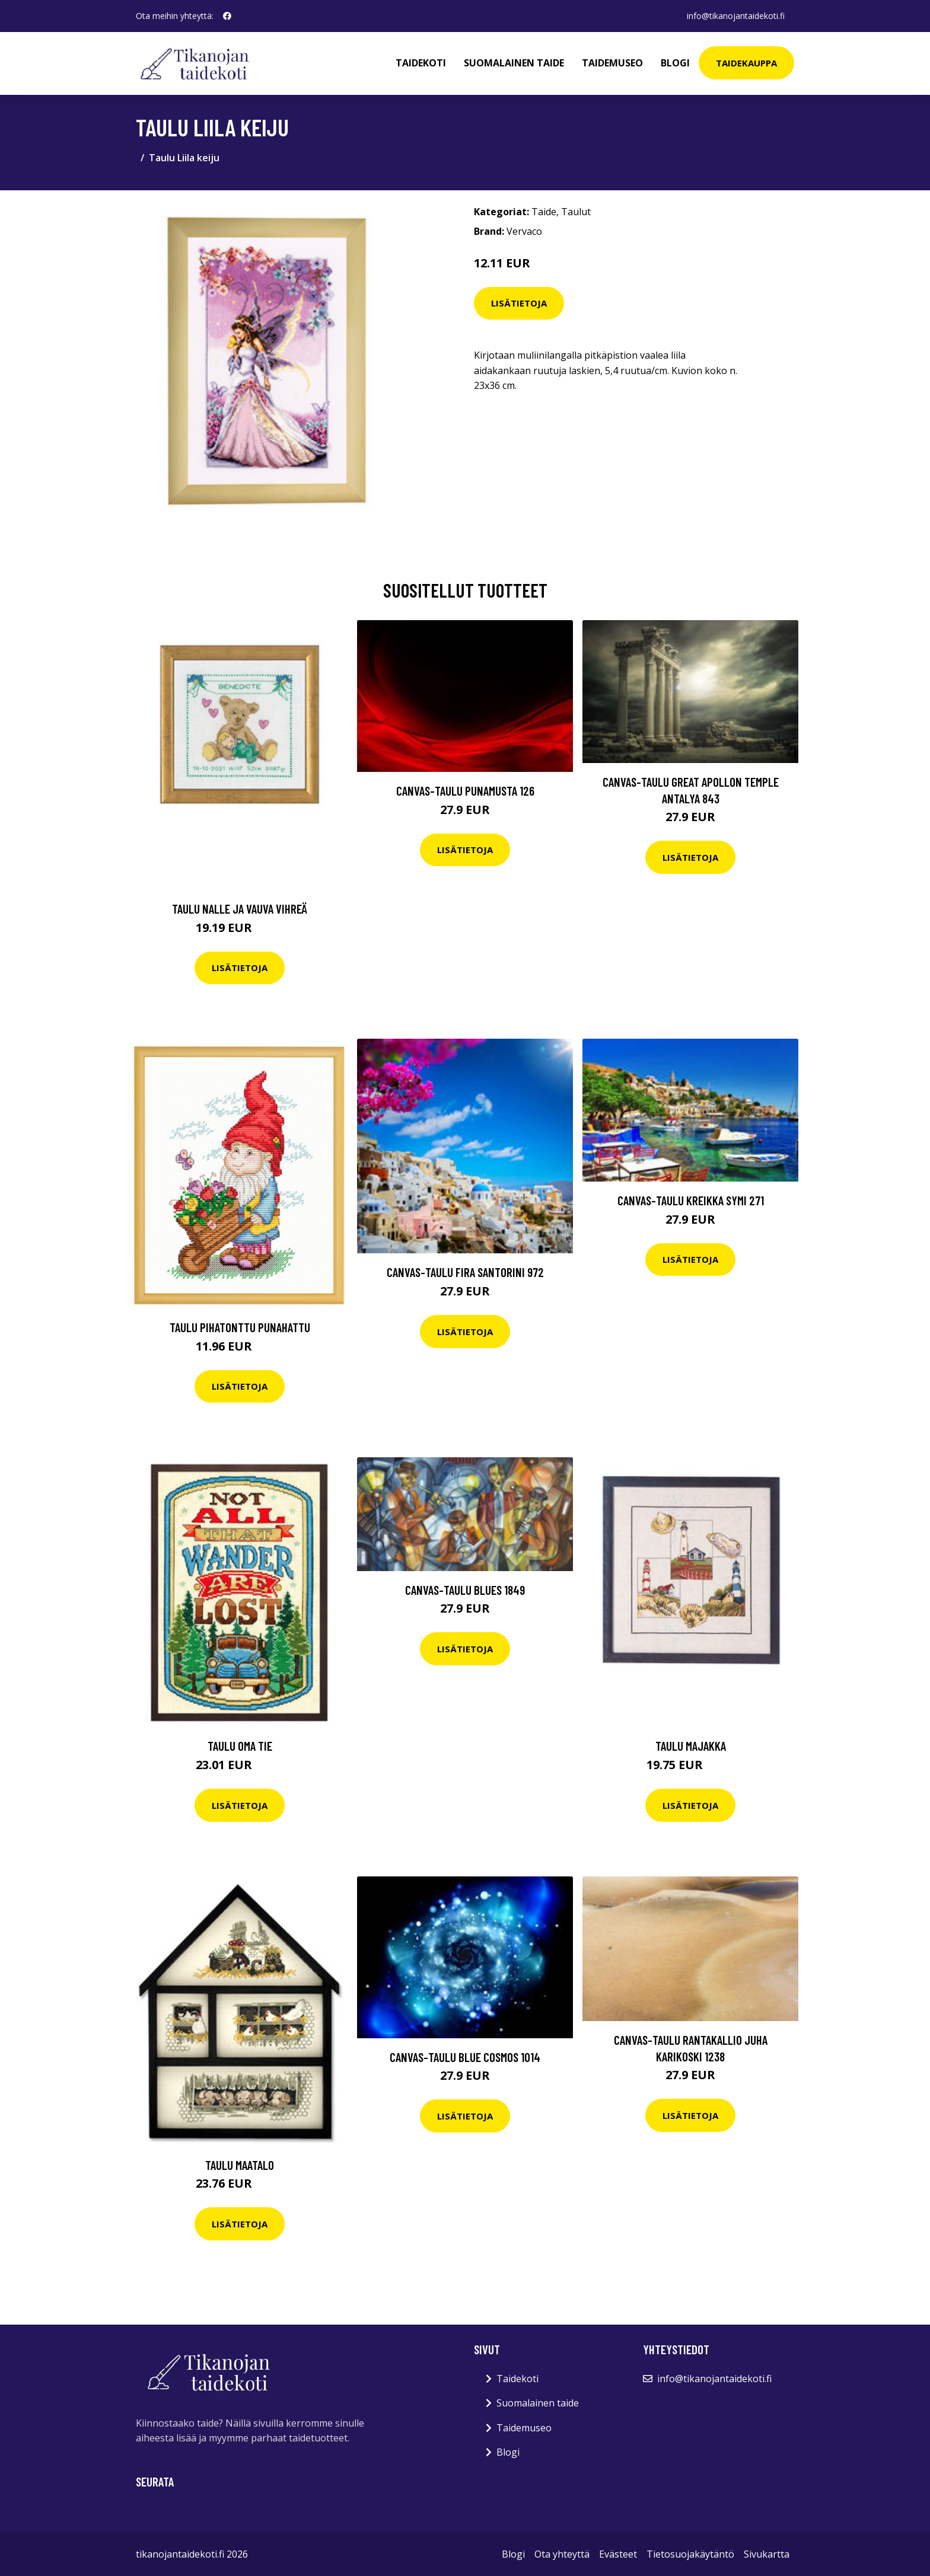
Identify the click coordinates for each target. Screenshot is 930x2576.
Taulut (576, 211)
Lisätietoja (519, 303)
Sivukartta (766, 2554)
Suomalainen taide (514, 62)
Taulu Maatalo (239, 2164)
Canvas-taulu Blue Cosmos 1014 (465, 2057)
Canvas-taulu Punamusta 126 (465, 790)
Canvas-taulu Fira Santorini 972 (465, 1272)
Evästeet (618, 2554)
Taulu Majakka (690, 1745)
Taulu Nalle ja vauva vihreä (239, 908)
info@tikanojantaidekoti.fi (736, 15)
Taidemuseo (612, 62)
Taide (543, 211)
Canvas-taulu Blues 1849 (465, 1589)
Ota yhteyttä (562, 2554)
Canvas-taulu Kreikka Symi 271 (690, 1200)
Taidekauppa (746, 63)
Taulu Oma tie (240, 1745)
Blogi (675, 62)
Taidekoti (421, 62)
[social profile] (227, 16)
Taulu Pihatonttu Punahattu (240, 1327)
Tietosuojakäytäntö (690, 2554)
